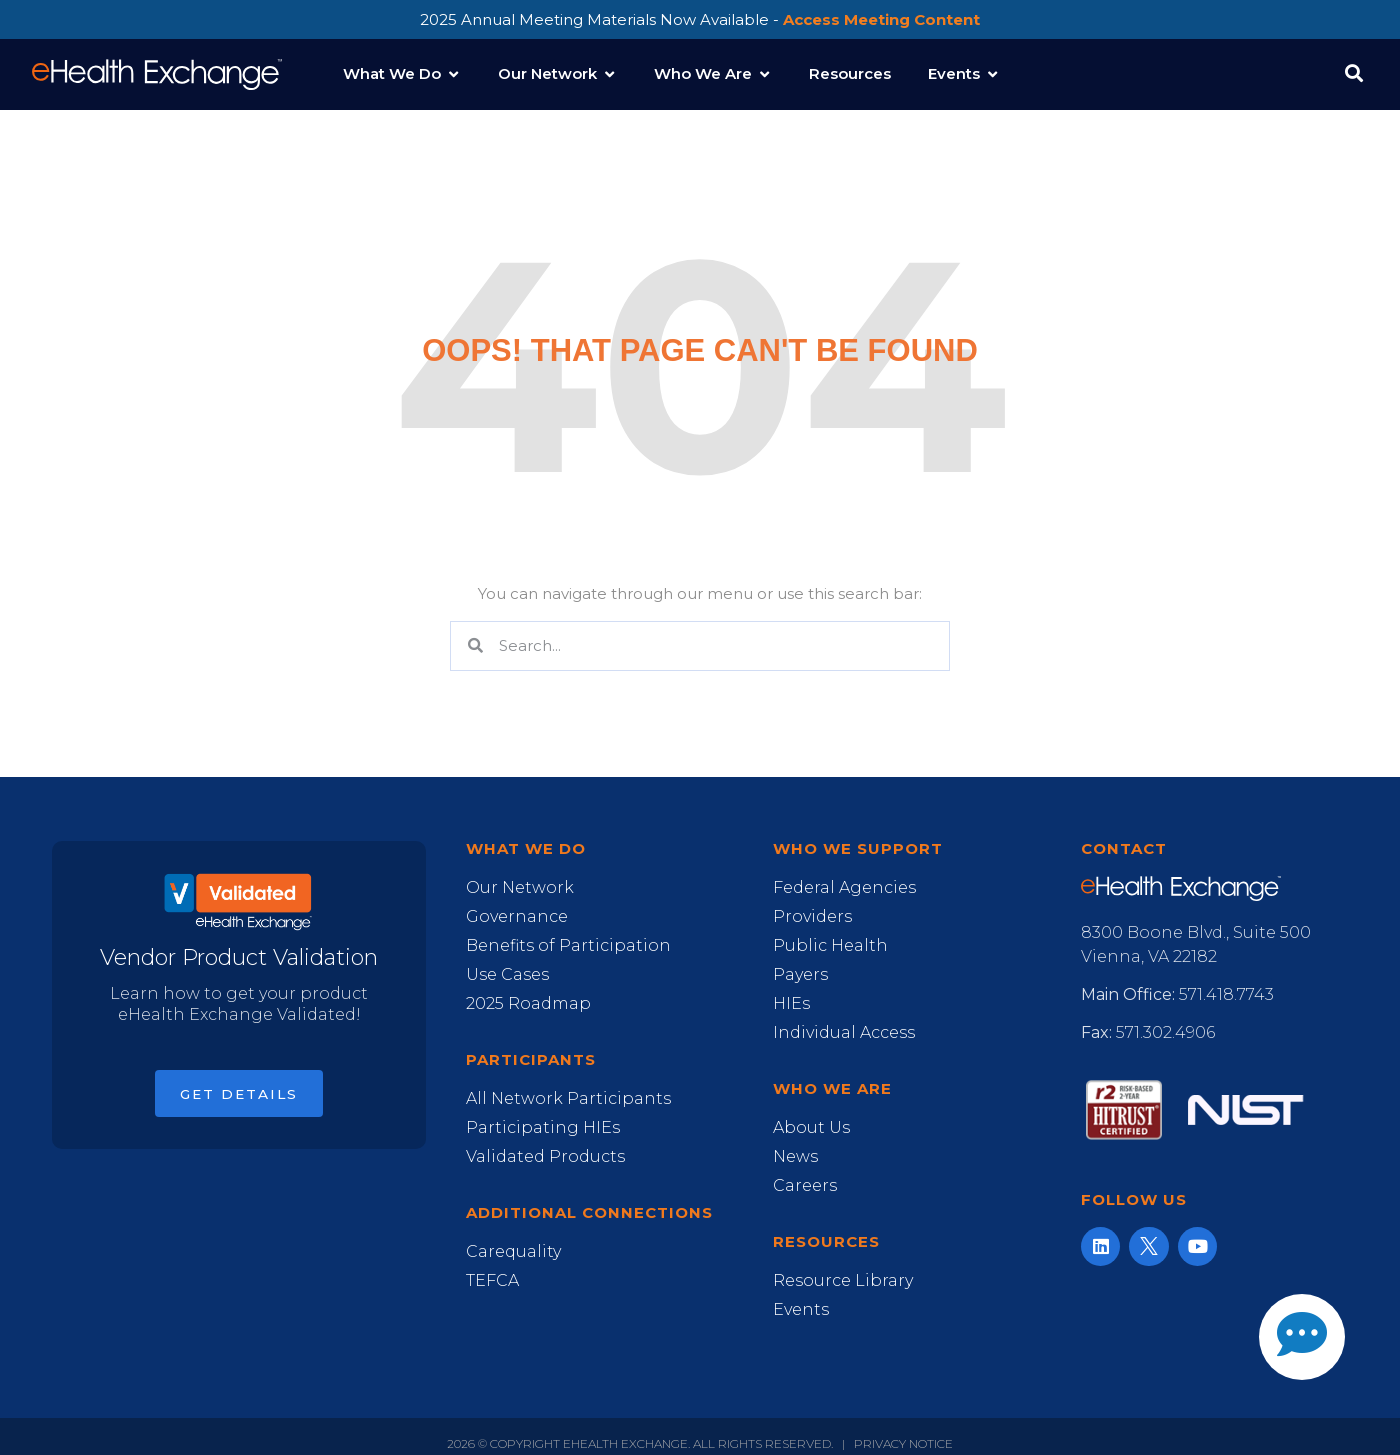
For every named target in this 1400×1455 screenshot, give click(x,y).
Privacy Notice (903, 1443)
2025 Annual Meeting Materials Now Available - (700, 19)
